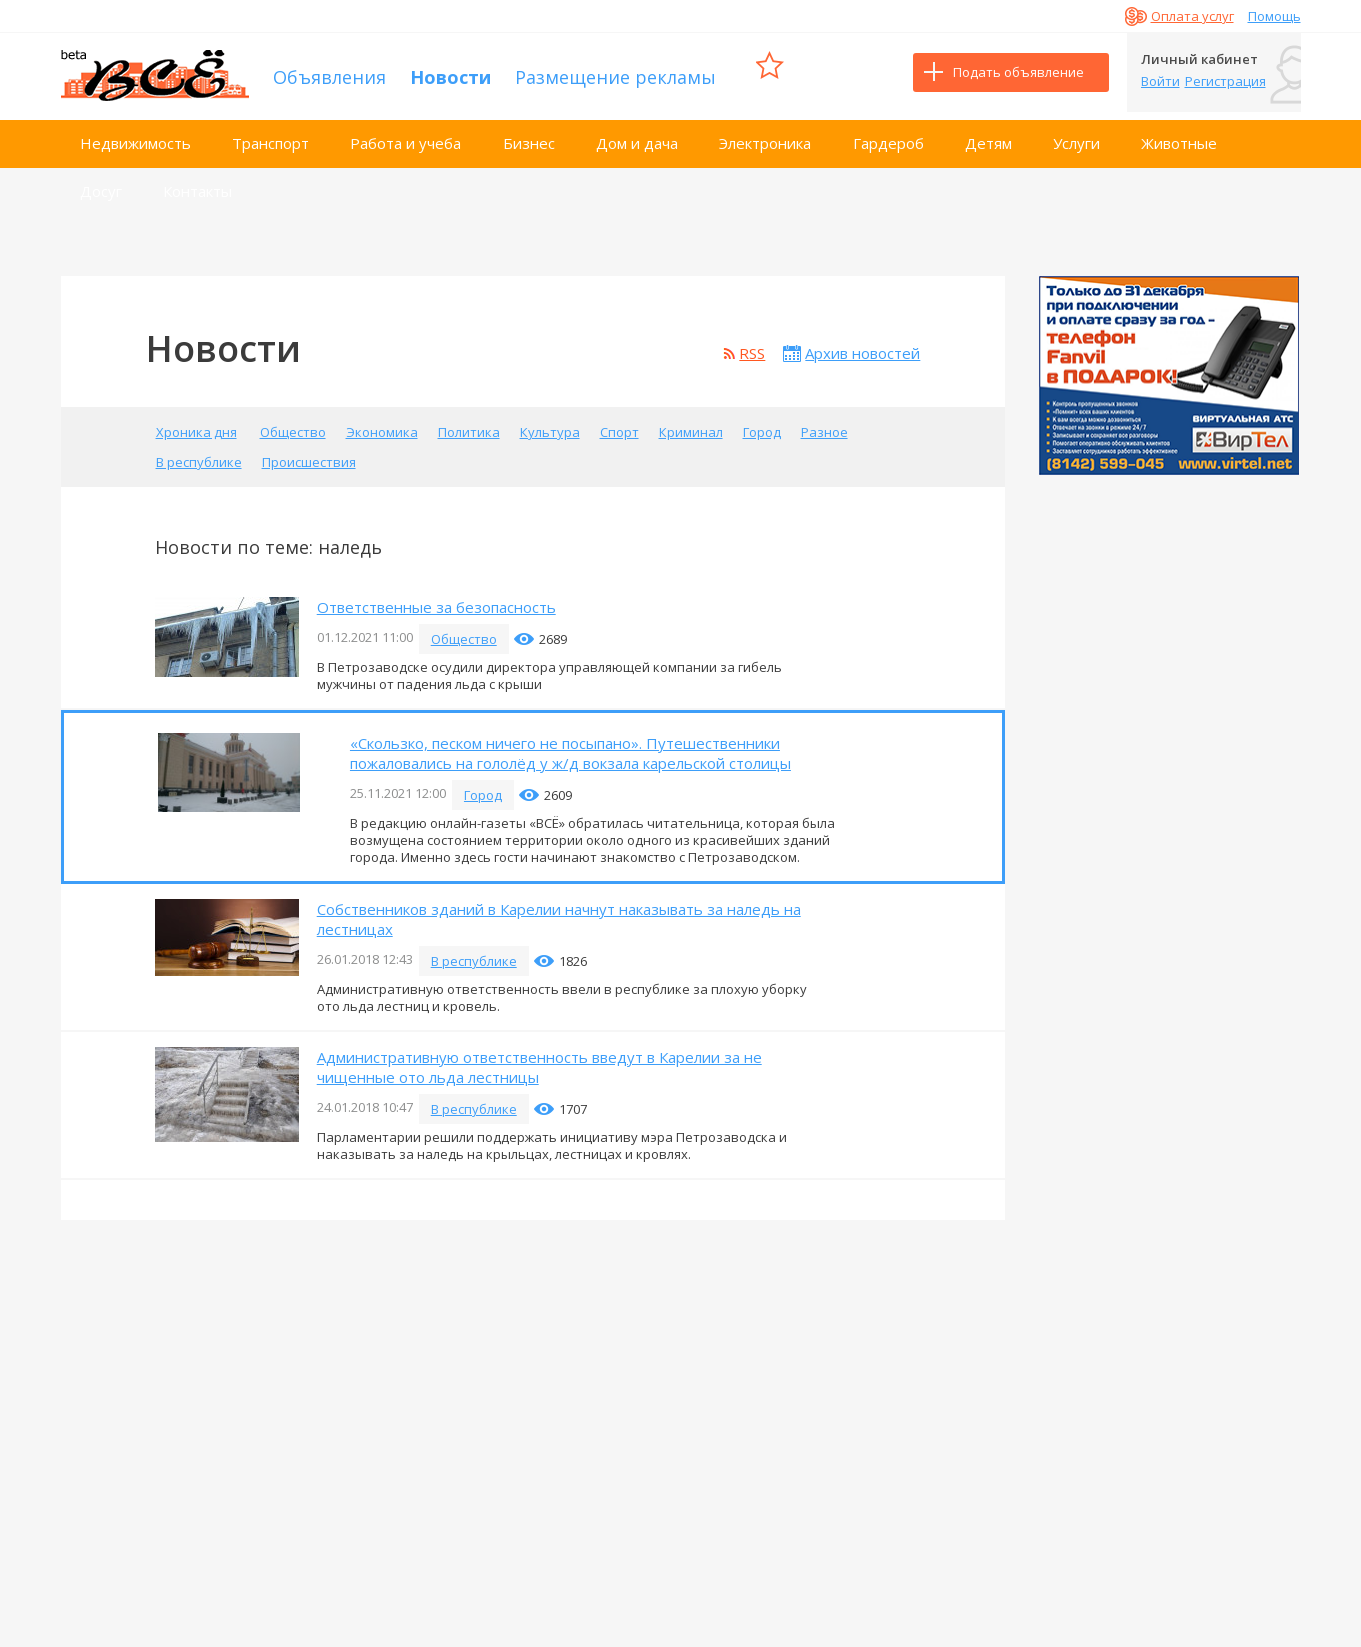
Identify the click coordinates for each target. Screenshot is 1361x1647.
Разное (824, 424)
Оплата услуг (1192, 16)
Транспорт (270, 135)
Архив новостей (862, 345)
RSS (752, 345)
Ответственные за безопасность (436, 599)
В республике (199, 454)
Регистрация (1225, 81)
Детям (988, 135)
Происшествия (309, 454)
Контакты (197, 183)
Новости (450, 72)
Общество (293, 424)
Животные (1179, 135)
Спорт (619, 424)
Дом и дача (637, 135)
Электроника (765, 135)
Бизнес (529, 135)
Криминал (691, 424)
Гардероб (888, 135)
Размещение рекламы (615, 72)
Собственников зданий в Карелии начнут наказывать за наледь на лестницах (559, 911)
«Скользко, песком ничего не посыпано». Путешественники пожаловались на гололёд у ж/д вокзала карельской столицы (570, 745)
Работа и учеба (405, 135)
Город (762, 424)
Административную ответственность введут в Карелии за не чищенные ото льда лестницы (539, 1059)
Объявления (329, 72)
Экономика (382, 424)
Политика (469, 424)
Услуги (1076, 135)
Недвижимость (135, 135)
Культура (550, 424)
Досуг (101, 183)
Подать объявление (1018, 72)
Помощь (1274, 16)
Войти (1160, 81)
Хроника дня (196, 424)
